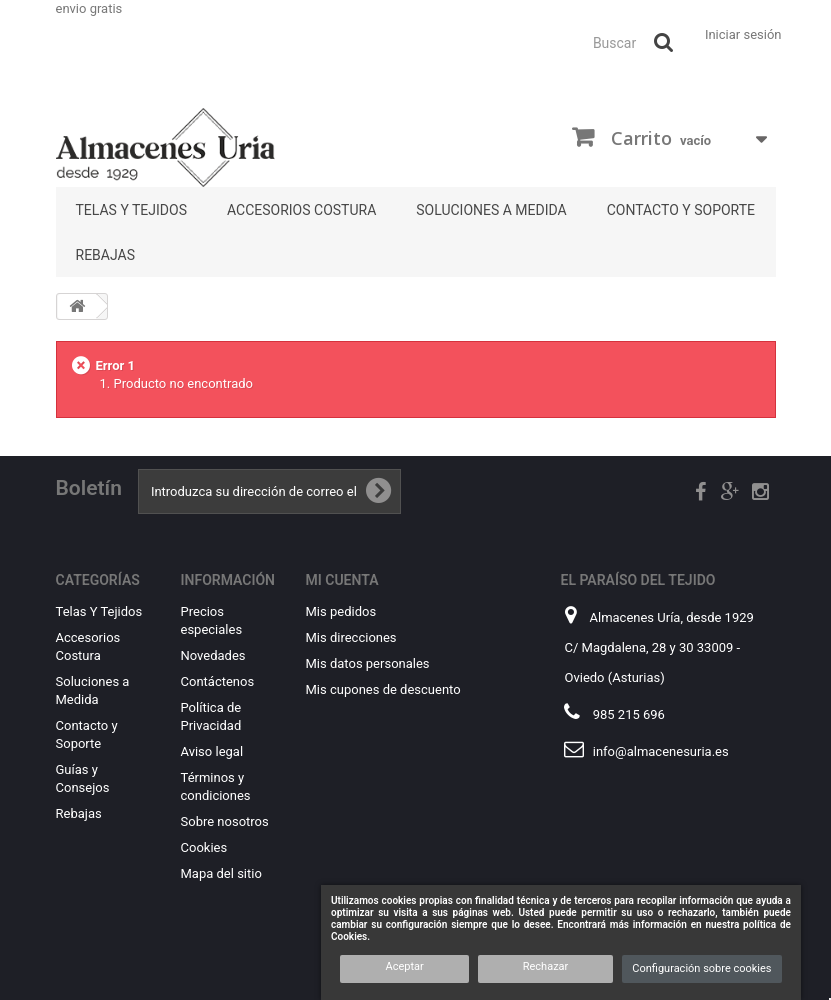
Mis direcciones (351, 637)
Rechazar (546, 966)
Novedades (213, 655)
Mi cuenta (342, 580)
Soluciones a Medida (491, 210)
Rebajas (105, 255)
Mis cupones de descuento (383, 689)
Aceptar (404, 966)
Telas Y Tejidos (131, 210)
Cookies (204, 847)
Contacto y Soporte (681, 210)
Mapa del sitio (221, 873)
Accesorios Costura (301, 210)
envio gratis (89, 8)
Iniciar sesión (743, 34)
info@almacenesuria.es (661, 751)
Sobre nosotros (225, 821)
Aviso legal (212, 751)
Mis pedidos (341, 611)
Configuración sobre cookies (701, 968)
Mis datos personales (368, 663)
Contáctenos (218, 681)
